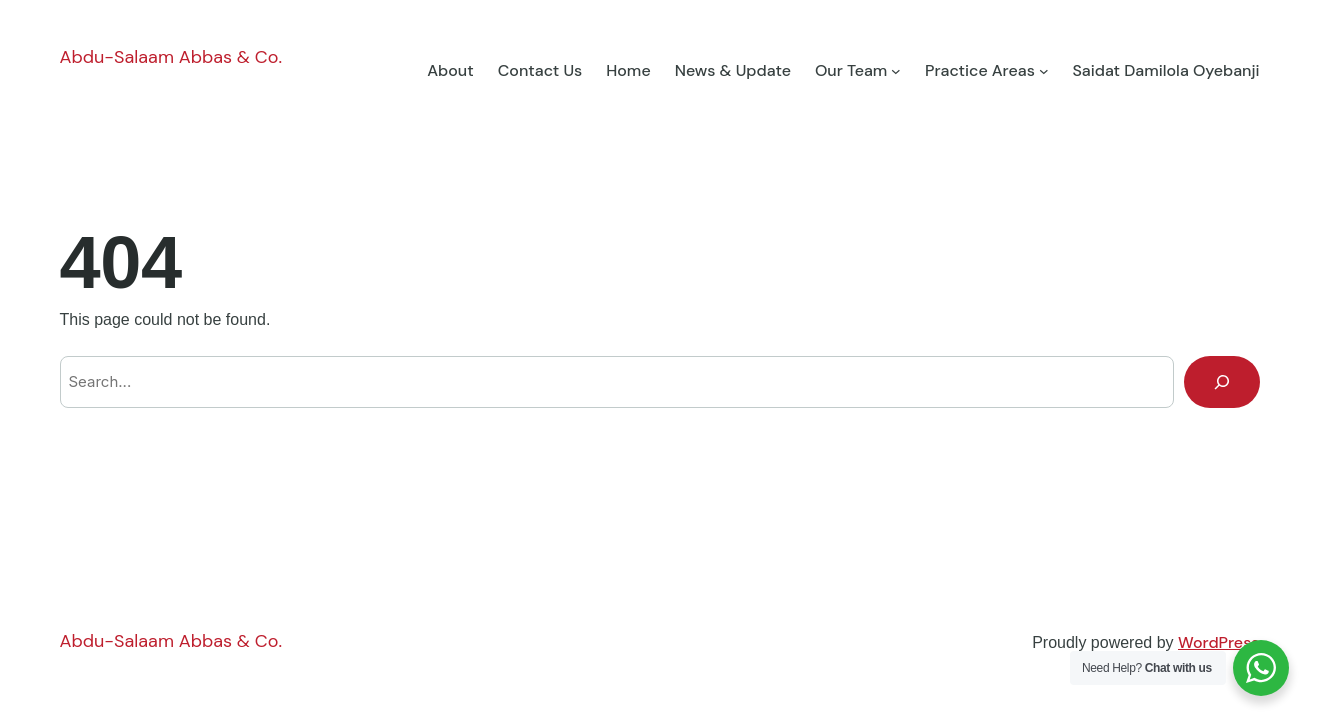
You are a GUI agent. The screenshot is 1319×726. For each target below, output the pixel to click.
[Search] (1222, 382)
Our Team (851, 70)
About (450, 70)
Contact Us (540, 70)
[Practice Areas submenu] (1044, 71)
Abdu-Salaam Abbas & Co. (171, 57)
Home (628, 70)
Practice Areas (980, 70)
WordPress (1218, 642)
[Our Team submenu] (896, 71)
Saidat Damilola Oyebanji (1165, 70)
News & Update (733, 70)
